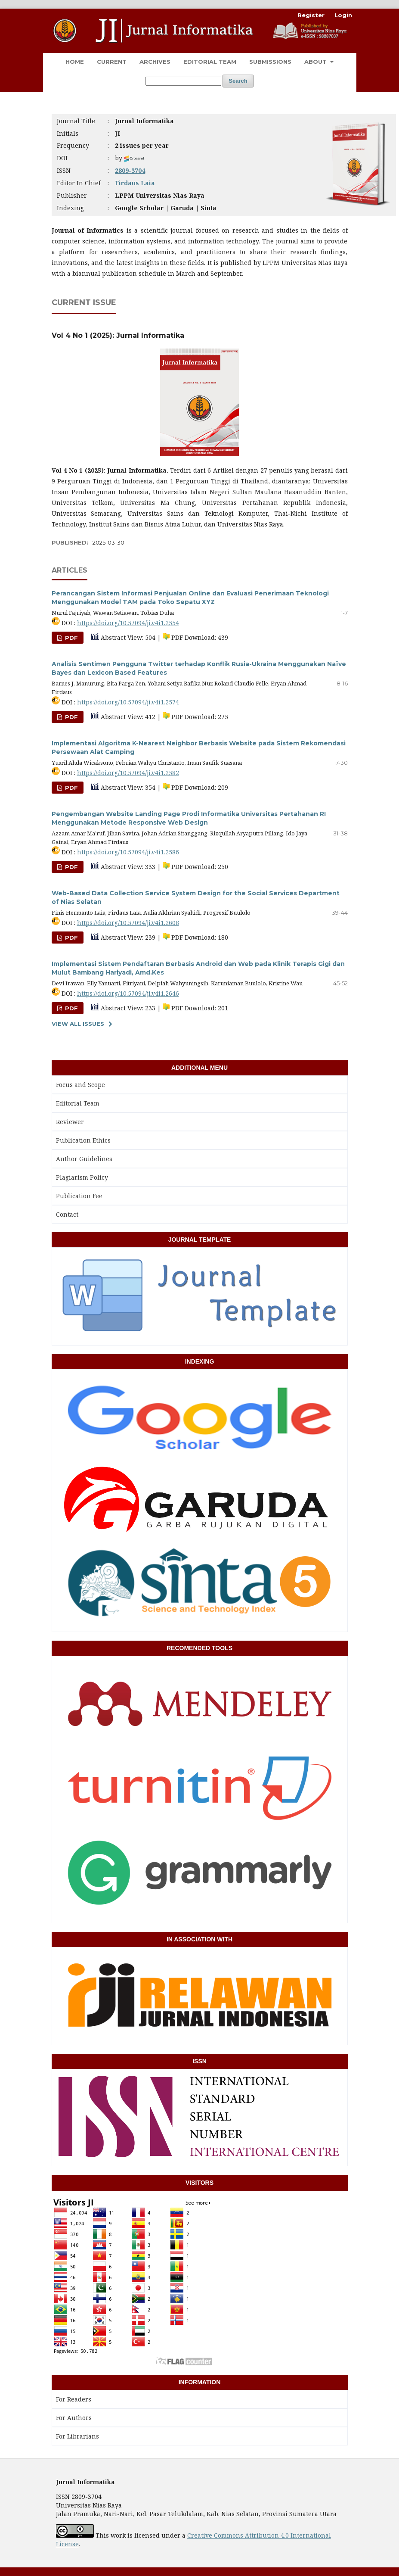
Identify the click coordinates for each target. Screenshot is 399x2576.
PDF (70, 637)
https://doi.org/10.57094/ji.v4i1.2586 (128, 852)
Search (238, 81)
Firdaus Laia (135, 183)
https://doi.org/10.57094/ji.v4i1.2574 (128, 702)
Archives (154, 61)
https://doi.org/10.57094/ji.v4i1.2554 (128, 623)
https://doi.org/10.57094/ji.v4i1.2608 (128, 923)
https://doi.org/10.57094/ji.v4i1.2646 (128, 993)
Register (311, 15)
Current (112, 61)
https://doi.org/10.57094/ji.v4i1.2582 (128, 773)
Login (343, 15)
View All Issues (78, 1023)
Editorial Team (209, 61)
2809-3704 (130, 170)
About (316, 61)
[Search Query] (183, 81)
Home (74, 61)
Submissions (270, 61)
